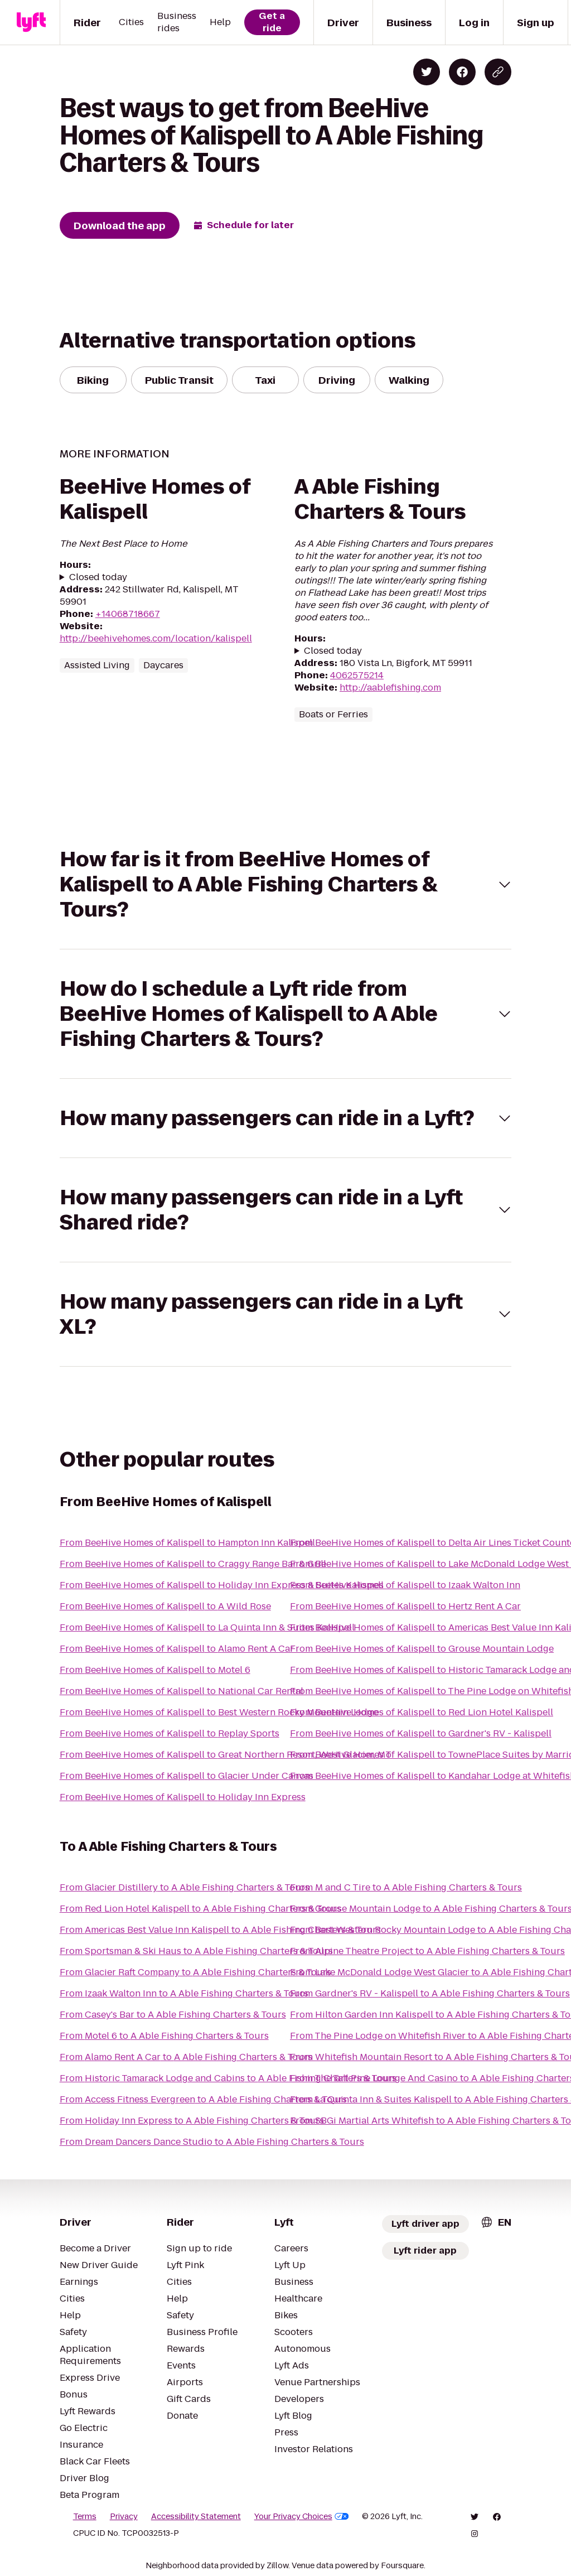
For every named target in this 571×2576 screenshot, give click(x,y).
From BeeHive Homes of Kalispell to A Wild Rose (165, 1606)
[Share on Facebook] (462, 72)
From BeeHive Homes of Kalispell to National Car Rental (181, 1691)
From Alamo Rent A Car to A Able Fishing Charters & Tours (186, 2057)
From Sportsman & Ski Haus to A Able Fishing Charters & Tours (196, 1951)
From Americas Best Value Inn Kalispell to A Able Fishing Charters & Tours (220, 1929)
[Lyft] (31, 22)
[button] (286, 884)
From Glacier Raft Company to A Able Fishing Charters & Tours (195, 1972)
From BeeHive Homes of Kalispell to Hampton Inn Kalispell (187, 1542)
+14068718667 (127, 613)
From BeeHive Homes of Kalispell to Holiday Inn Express (183, 1797)
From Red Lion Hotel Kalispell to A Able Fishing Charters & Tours (200, 1908)
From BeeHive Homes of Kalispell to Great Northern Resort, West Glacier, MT (225, 1754)
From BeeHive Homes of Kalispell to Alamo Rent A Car (177, 1648)
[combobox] (495, 2222)
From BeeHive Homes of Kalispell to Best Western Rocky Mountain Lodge (219, 1712)
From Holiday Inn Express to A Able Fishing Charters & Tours (192, 2120)
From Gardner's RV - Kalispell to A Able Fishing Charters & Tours (430, 1993)
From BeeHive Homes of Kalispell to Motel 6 (155, 1669)
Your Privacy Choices (301, 2516)
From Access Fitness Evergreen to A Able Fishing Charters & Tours (203, 2099)
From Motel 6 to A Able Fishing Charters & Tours (164, 2035)
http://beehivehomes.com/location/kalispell (156, 638)
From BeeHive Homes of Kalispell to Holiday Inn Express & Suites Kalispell (222, 1585)
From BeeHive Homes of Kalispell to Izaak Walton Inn (405, 1585)
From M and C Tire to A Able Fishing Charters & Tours (406, 1887)
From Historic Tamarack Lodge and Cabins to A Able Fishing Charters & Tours (228, 2078)
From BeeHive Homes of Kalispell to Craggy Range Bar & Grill (193, 1563)
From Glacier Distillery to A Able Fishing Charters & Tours (184, 1887)
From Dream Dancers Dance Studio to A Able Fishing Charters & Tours (212, 2141)
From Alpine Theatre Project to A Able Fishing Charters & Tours (427, 1951)
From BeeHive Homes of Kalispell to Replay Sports (169, 1733)
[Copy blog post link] (498, 72)
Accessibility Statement (196, 2516)
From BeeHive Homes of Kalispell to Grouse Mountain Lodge (422, 1648)
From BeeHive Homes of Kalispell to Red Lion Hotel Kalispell (421, 1712)
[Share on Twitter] (426, 72)
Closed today (98, 577)
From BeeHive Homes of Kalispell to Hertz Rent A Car (405, 1606)
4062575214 (357, 675)
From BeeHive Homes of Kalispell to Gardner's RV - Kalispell (420, 1733)
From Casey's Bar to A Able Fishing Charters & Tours (173, 2014)
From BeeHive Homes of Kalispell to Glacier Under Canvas (186, 1775)
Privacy (124, 2516)
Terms (84, 2516)
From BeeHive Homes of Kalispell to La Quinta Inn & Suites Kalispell (207, 1627)
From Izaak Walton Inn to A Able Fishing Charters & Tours (184, 1993)
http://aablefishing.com (390, 687)
